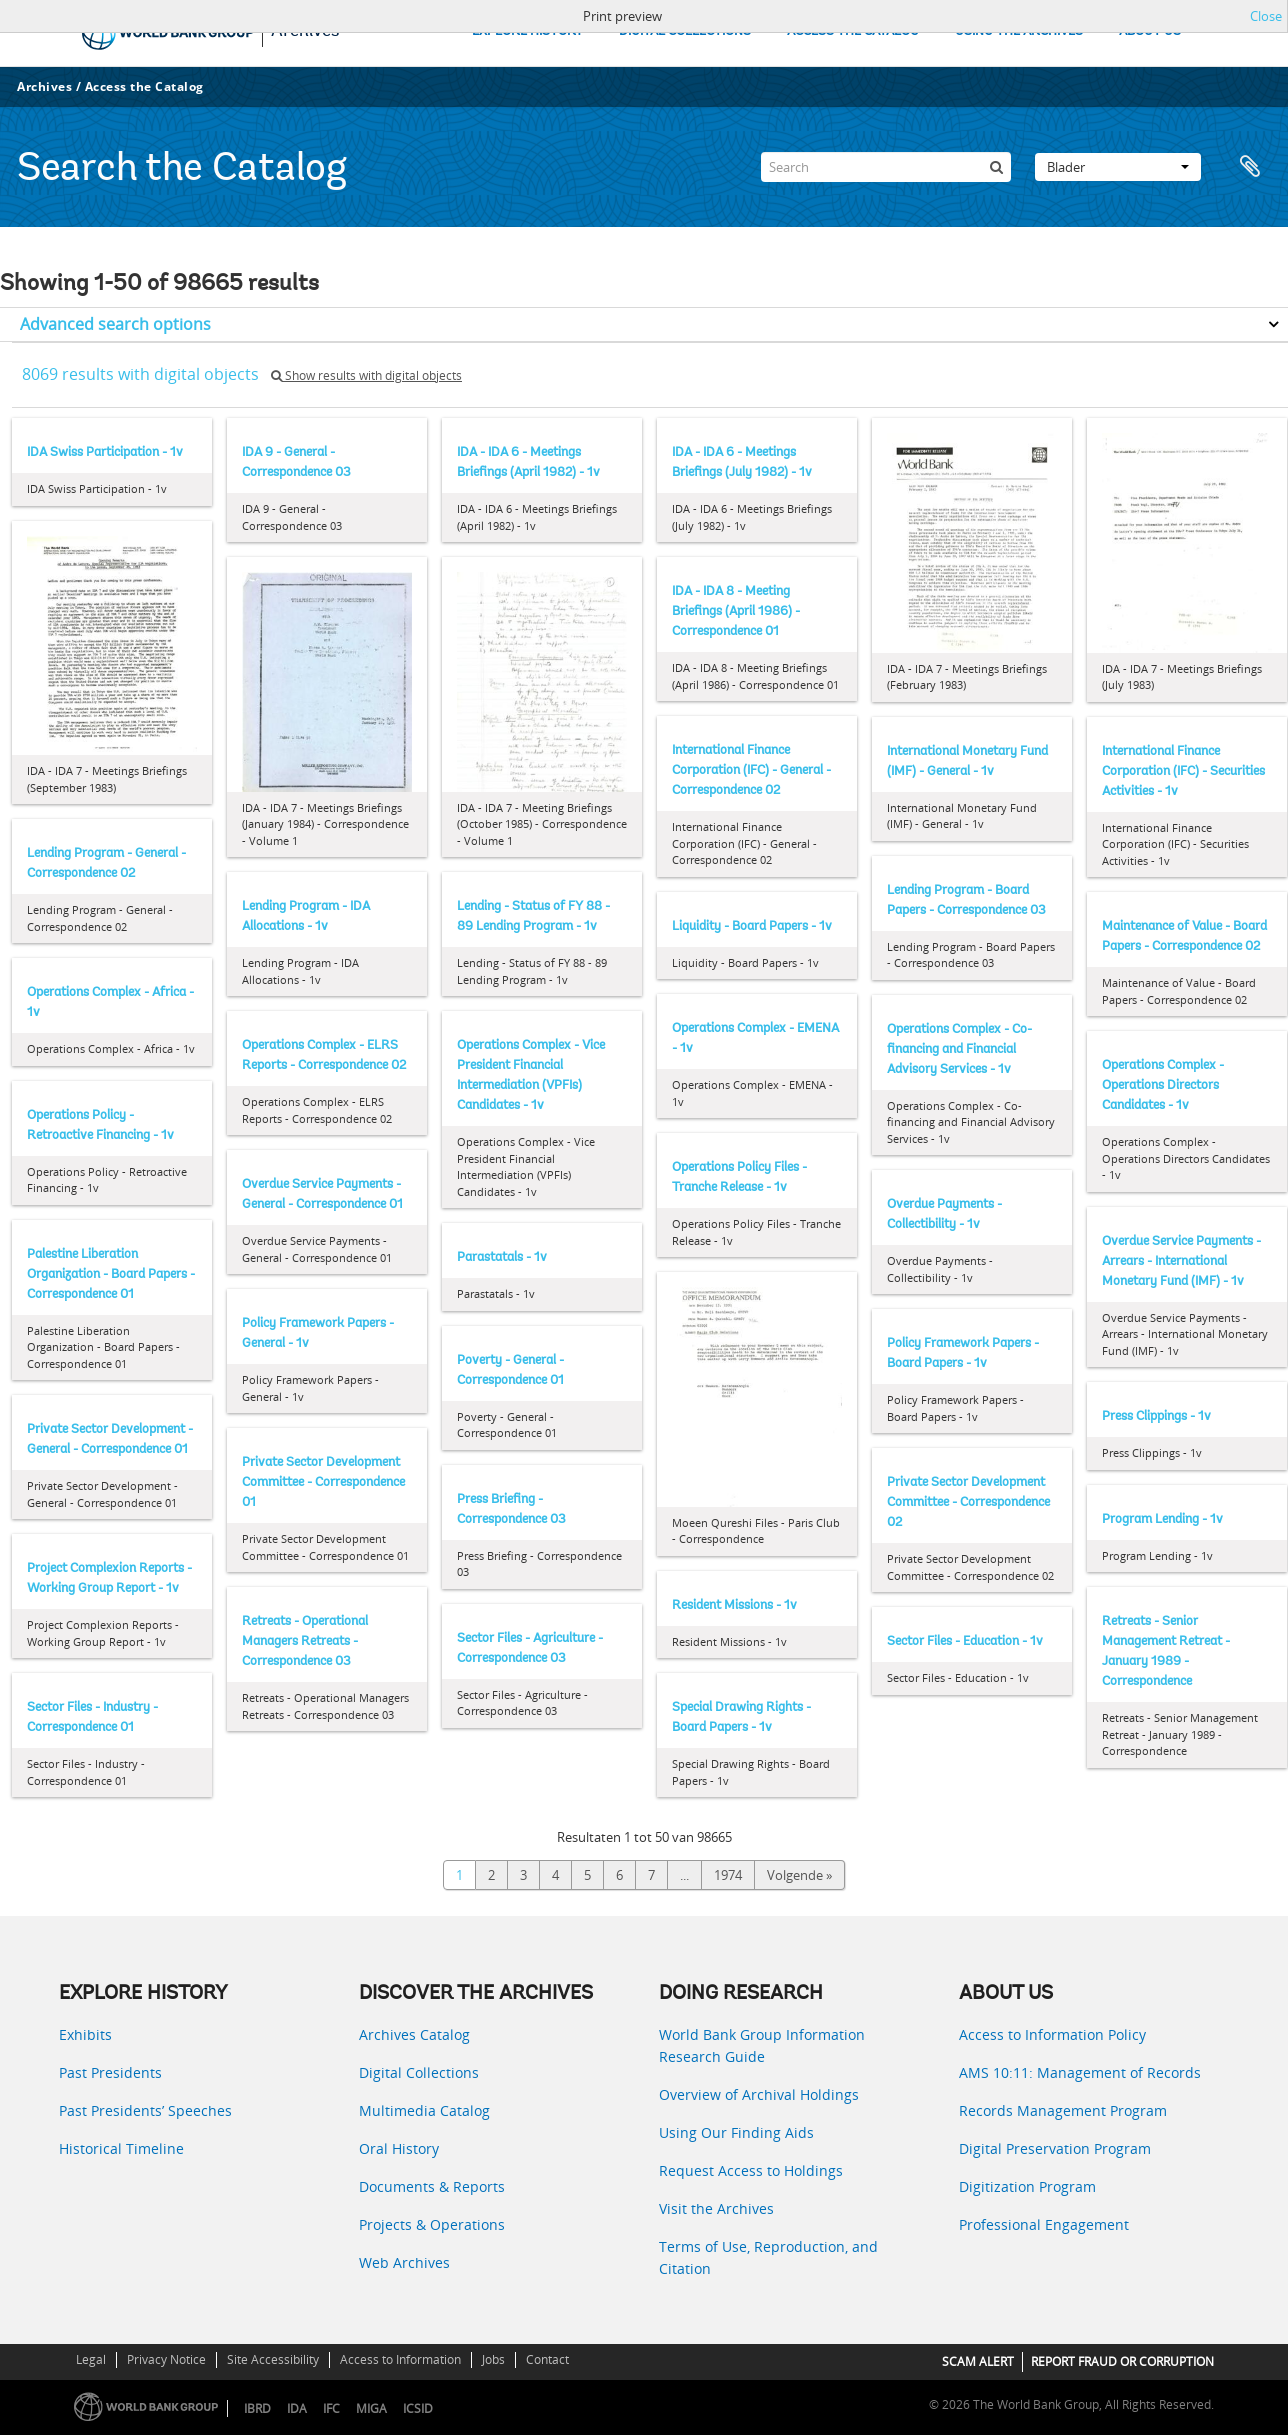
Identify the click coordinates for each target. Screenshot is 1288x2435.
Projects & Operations (432, 2224)
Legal (91, 2359)
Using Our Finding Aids (736, 2132)
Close (1266, 16)
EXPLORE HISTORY (527, 31)
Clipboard (1250, 167)
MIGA (371, 2408)
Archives (44, 86)
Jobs (493, 2359)
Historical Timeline (121, 2148)
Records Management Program (1063, 2110)
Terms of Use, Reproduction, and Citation (768, 2257)
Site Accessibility (273, 2359)
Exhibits (85, 2034)
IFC (331, 2408)
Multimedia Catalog (424, 2110)
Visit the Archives (716, 2208)
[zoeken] (996, 167)
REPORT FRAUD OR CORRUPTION (1122, 2361)
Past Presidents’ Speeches (145, 2110)
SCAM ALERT (978, 2361)
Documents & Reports (432, 2186)
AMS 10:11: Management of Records (1080, 2072)
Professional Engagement (1044, 2224)
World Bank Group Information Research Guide (762, 2045)
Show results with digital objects (366, 375)
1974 (728, 1875)
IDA (297, 2408)
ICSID (418, 2408)
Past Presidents (110, 2072)
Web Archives (404, 2262)
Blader (1118, 167)
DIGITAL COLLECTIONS (685, 31)
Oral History (399, 2148)
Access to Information (400, 2359)
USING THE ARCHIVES (1019, 31)
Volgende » (799, 1875)
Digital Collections (419, 2072)
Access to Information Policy (1052, 2034)
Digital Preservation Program (1055, 2148)
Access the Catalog (144, 86)
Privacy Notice (166, 2359)
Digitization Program (1027, 2186)
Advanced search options (115, 324)
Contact (547, 2359)
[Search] (886, 167)
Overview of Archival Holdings (759, 2094)
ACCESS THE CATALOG (853, 31)
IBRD (257, 2408)
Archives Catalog (414, 2034)
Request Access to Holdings (751, 2170)
